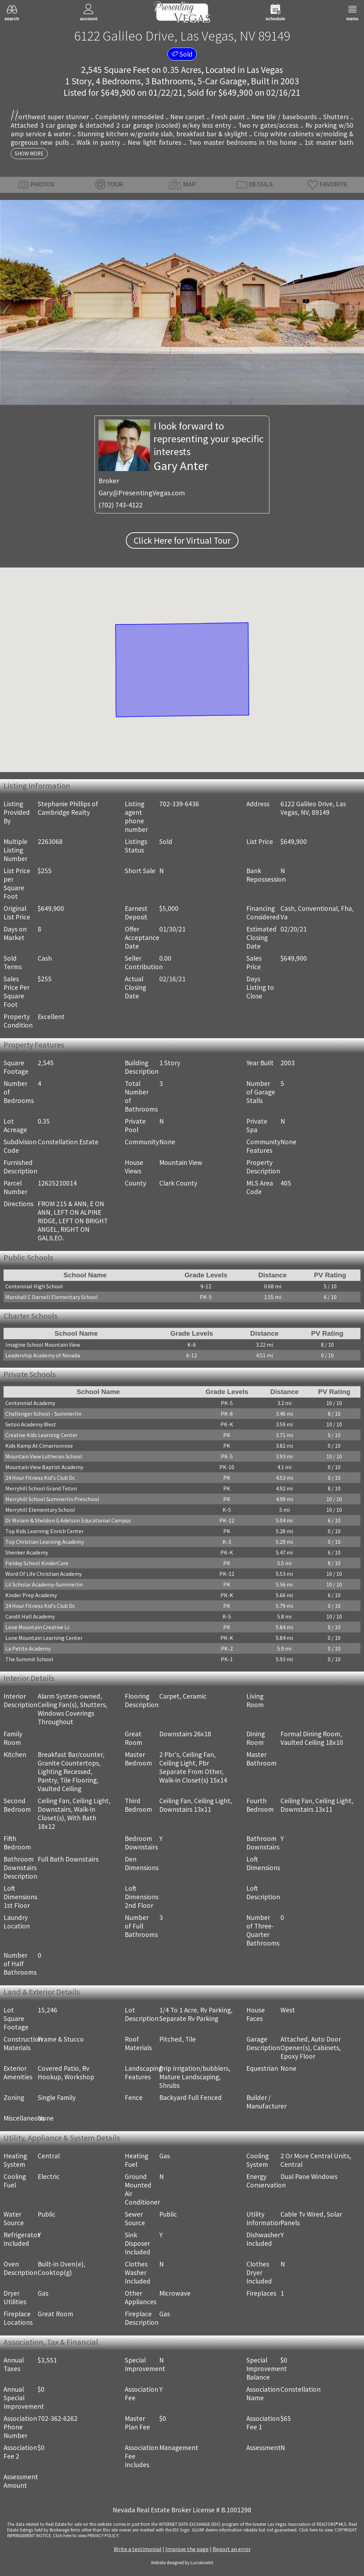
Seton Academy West (30, 1424)
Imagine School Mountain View (42, 1344)
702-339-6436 (179, 803)
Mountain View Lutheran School (43, 1456)
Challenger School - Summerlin (43, 1413)
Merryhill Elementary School (40, 1509)
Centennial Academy (30, 1402)
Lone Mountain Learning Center (43, 1637)
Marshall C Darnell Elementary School (51, 1296)
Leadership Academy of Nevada (42, 1355)
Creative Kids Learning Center (41, 1435)
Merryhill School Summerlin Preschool (52, 1499)
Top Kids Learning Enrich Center (44, 1531)
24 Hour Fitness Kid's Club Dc (40, 1477)
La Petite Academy (27, 1648)
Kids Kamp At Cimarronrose (39, 1445)
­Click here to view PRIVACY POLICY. (86, 2535)
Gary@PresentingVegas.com (141, 492)
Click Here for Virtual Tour (182, 540)
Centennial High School (34, 1286)
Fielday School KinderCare (36, 1563)
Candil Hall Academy (30, 1616)
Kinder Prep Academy (31, 1595)
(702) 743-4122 (120, 505)
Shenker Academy (26, 1552)
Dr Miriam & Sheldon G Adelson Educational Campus (68, 1520)
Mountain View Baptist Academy (44, 1467)
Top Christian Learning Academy (44, 1541)
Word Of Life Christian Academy (43, 1573)
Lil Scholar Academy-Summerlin (44, 1584)
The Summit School (29, 1659)
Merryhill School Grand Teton (41, 1488)
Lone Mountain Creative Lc (37, 1627)
